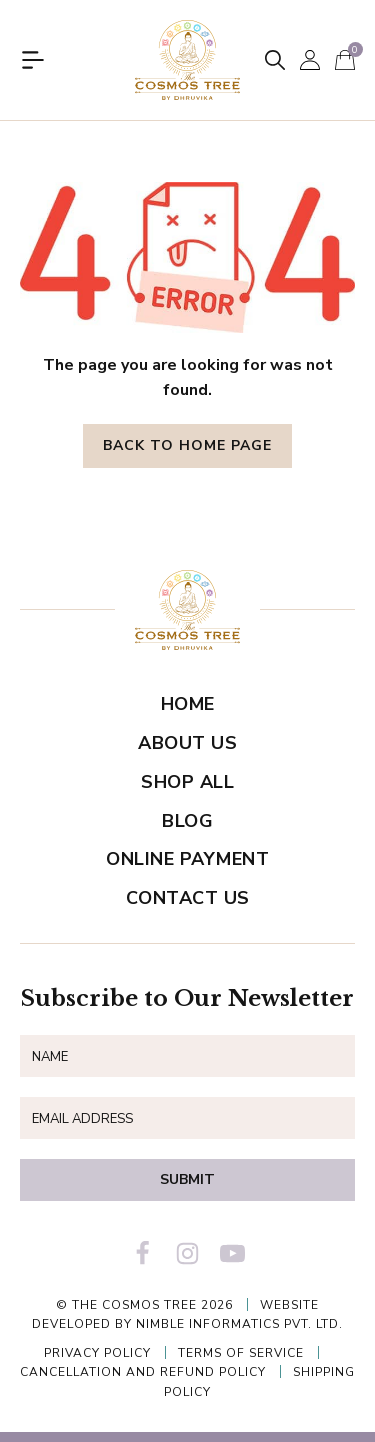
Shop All (187, 782)
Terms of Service (241, 1353)
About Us (187, 743)
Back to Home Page (187, 445)
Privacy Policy (97, 1353)
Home (188, 704)
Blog (187, 821)
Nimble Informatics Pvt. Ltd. (239, 1324)
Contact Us (188, 898)
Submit (187, 1179)
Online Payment (187, 859)
